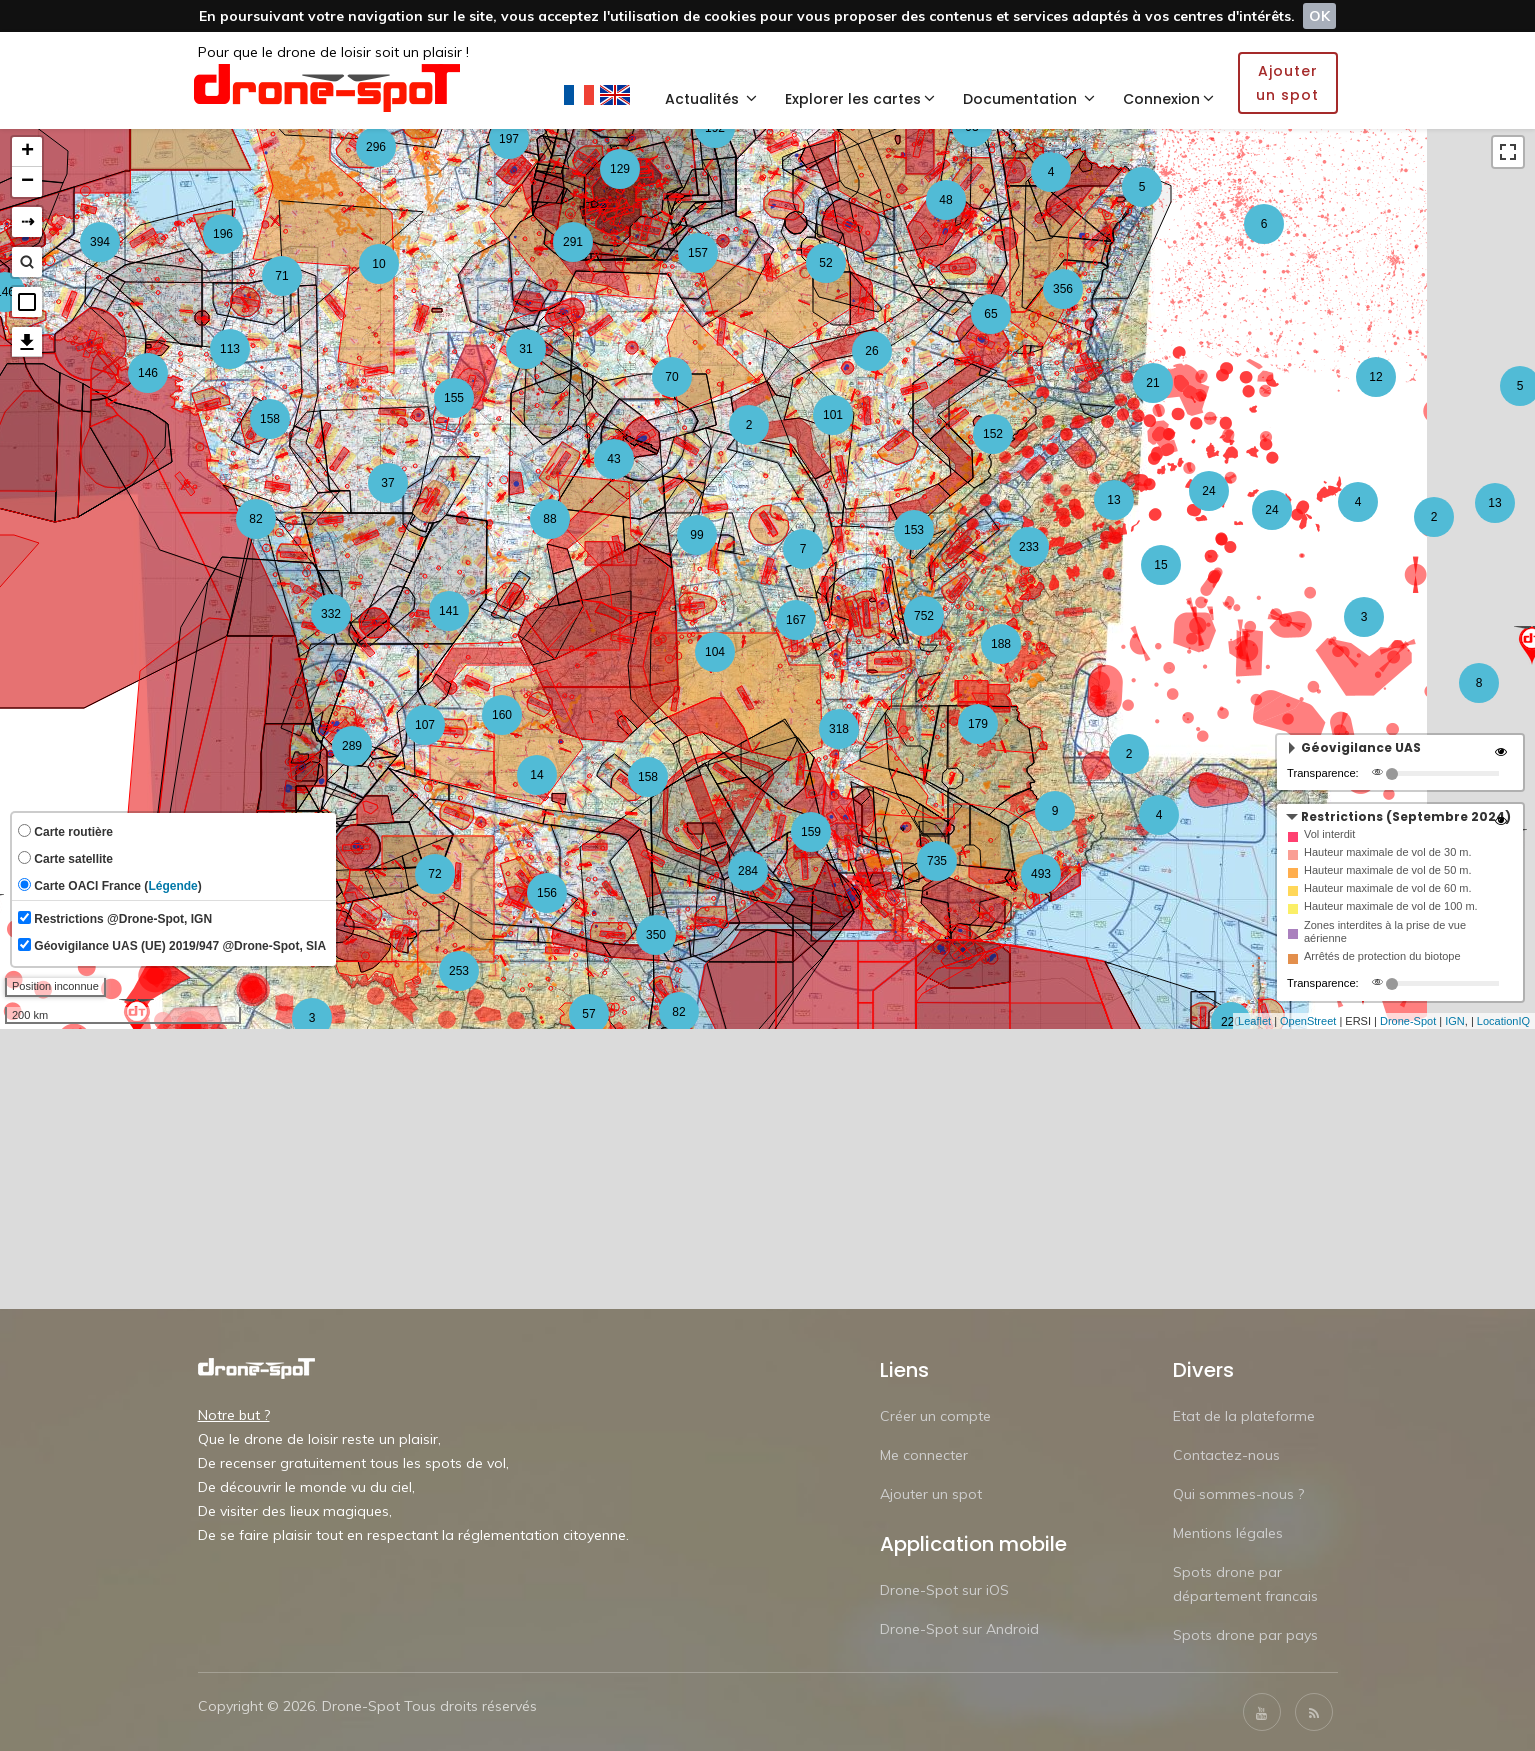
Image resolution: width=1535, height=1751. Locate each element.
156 (547, 893)
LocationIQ (1503, 1021)
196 (223, 234)
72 (434, 874)
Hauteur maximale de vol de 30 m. (1388, 852)
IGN (1455, 1021)
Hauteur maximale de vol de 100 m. (1391, 906)
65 (990, 314)
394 (100, 242)
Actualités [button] (711, 99)
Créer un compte (935, 1416)
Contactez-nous (1226, 1455)
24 (1208, 491)
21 (1152, 383)
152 (993, 434)
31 (525, 349)
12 (1375, 377)
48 (945, 200)
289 (352, 746)
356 (1063, 289)
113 (230, 349)
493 (1041, 874)
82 (255, 519)
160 (502, 715)
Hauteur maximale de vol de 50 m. (1388, 870)
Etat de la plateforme (1244, 1416)
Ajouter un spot (931, 1494)
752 (924, 616)
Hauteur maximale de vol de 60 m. (1388, 888)
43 (613, 459)
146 (148, 373)
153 (914, 530)
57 (588, 1014)
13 (1494, 503)
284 (748, 871)
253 (459, 971)
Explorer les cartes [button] (860, 99)
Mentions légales (1228, 1533)
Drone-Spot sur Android (959, 1629)
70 (671, 377)
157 (698, 253)
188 (1001, 644)
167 (796, 620)
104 (715, 652)
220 (1231, 1022)
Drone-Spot (1408, 1021)
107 (425, 725)
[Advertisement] (768, 1169)
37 (387, 483)
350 (656, 935)
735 (937, 861)
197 (509, 139)
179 (978, 724)
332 (331, 614)
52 (825, 263)
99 (696, 535)
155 (454, 398)
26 (871, 351)
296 (376, 147)
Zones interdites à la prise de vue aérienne (1385, 931)
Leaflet (1254, 1021)
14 (536, 775)
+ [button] (27, 152)
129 (620, 169)
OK (1319, 16)
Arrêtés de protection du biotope (1382, 956)
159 (811, 832)
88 (549, 519)
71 (281, 276)
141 (449, 611)
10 (378, 264)
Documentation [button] (1029, 99)
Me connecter (924, 1455)
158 (648, 777)
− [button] (27, 182)
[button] (27, 302)
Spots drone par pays (1245, 1635)
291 (573, 242)
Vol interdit (1329, 834)
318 (839, 729)
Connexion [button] (1168, 99)
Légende (172, 886)
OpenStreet (1308, 1021)
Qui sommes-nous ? (1238, 1494)
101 (833, 415)
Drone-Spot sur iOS (944, 1590)
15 (1160, 565)
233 (1029, 547)
